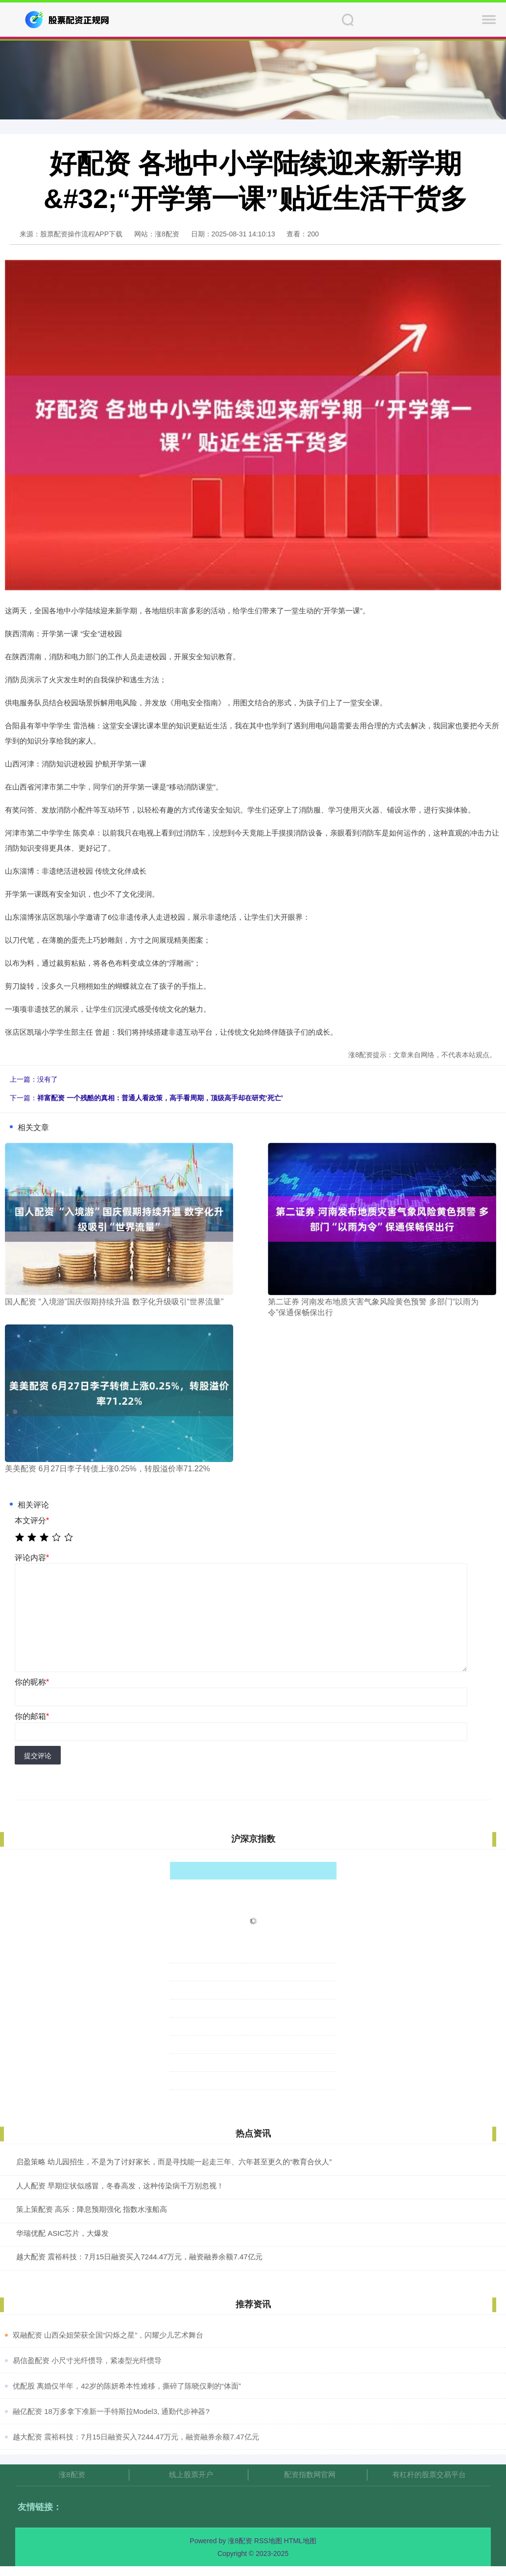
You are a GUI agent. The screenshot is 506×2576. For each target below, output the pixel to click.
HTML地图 (300, 2541)
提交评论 (37, 1756)
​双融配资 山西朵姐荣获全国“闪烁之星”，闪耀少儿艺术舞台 (108, 2335)
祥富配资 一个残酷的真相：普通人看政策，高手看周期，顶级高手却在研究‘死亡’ (160, 1098)
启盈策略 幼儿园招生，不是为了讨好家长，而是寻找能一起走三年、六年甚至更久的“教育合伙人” (174, 2162)
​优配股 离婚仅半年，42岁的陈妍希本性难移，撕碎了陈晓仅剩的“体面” (127, 2386)
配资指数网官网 (310, 2474)
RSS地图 (268, 2541)
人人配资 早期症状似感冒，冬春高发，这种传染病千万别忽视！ (120, 2185)
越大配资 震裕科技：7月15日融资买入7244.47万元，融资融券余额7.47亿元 (139, 2256)
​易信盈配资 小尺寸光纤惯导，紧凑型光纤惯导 (87, 2360)
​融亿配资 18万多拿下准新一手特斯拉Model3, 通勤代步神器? (111, 2411)
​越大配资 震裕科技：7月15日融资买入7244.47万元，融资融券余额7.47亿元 (136, 2437)
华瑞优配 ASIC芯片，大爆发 (62, 2233)
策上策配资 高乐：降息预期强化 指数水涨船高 (91, 2209)
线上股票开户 (191, 2474)
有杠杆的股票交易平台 (429, 2474)
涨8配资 (72, 2474)
